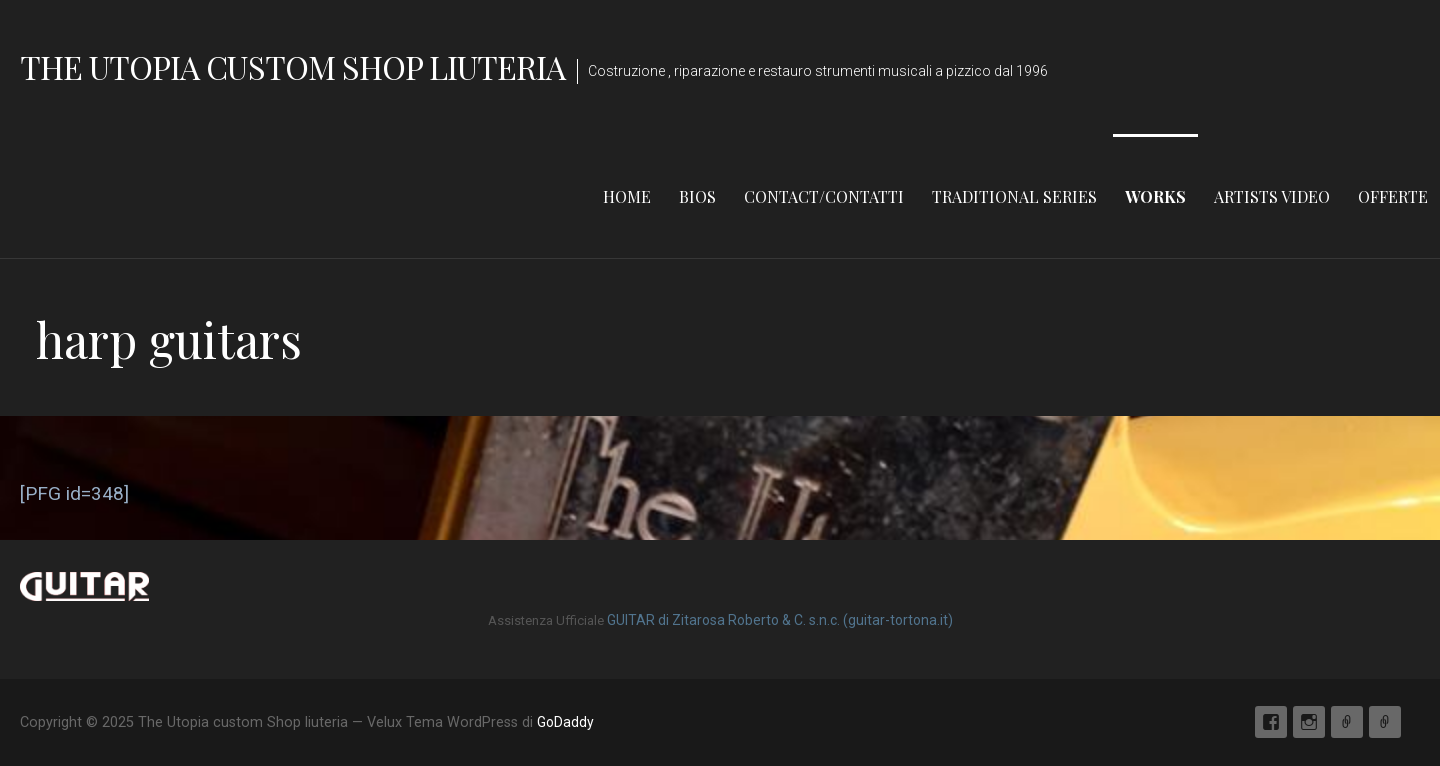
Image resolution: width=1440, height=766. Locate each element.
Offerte (1393, 196)
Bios (697, 196)
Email (1347, 722)
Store (1385, 722)
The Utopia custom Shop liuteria (292, 66)
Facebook (1271, 722)
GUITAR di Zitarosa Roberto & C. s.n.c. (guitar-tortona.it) (780, 620)
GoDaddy (565, 722)
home (627, 196)
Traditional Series (1014, 196)
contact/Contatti (824, 196)
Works (1155, 196)
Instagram (1309, 722)
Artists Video (1272, 196)
